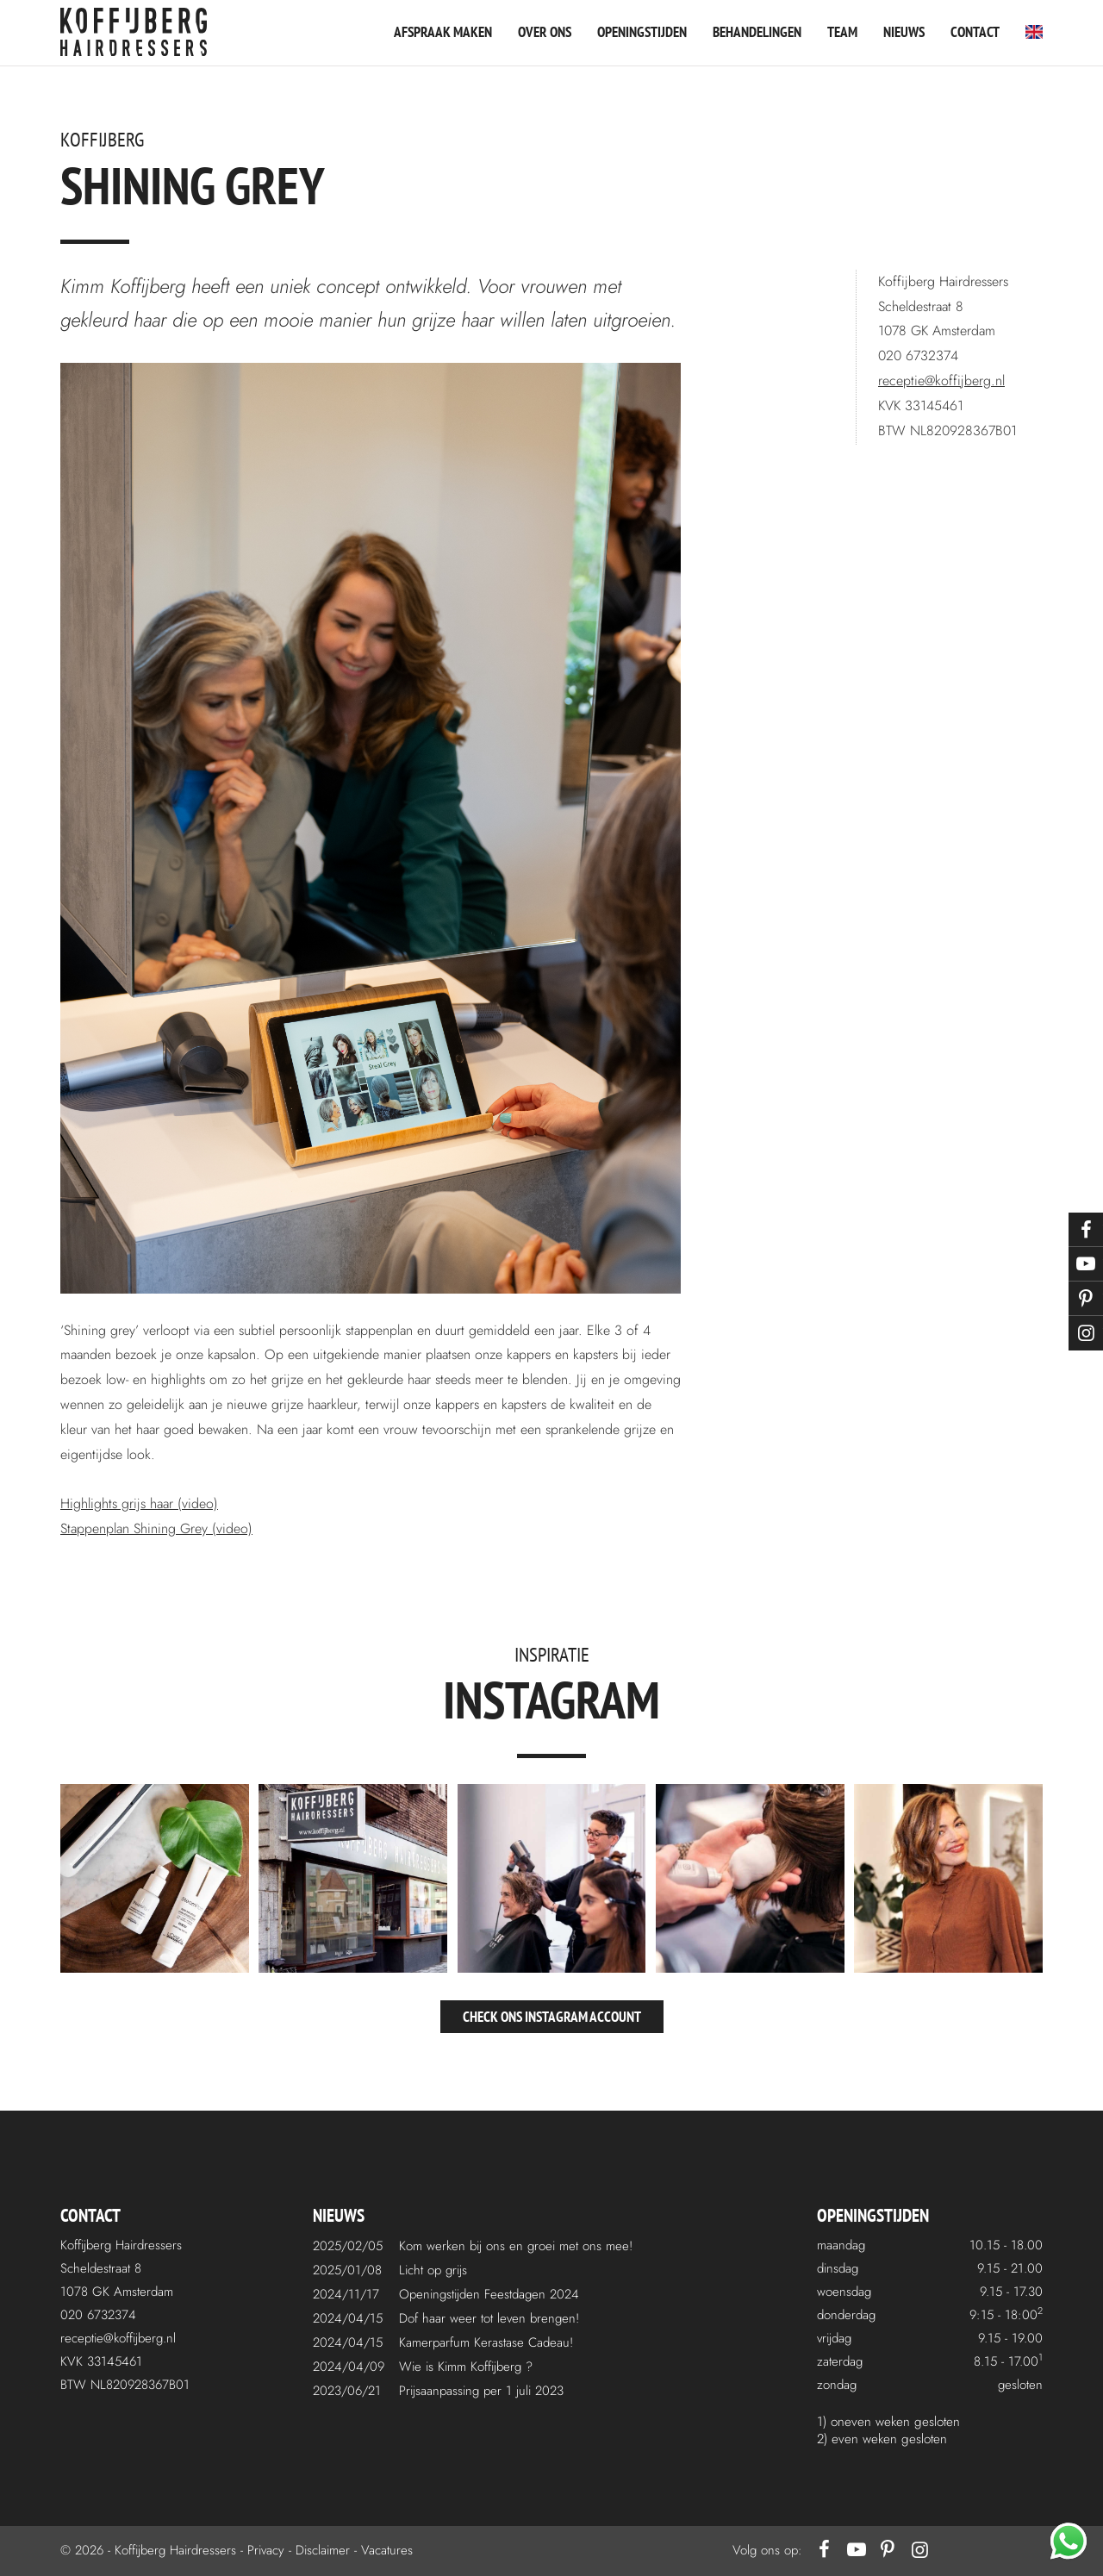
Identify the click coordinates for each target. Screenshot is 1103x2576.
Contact (975, 31)
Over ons (544, 31)
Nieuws (904, 31)
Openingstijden (642, 31)
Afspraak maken (443, 31)
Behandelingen (757, 31)
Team (842, 31)
